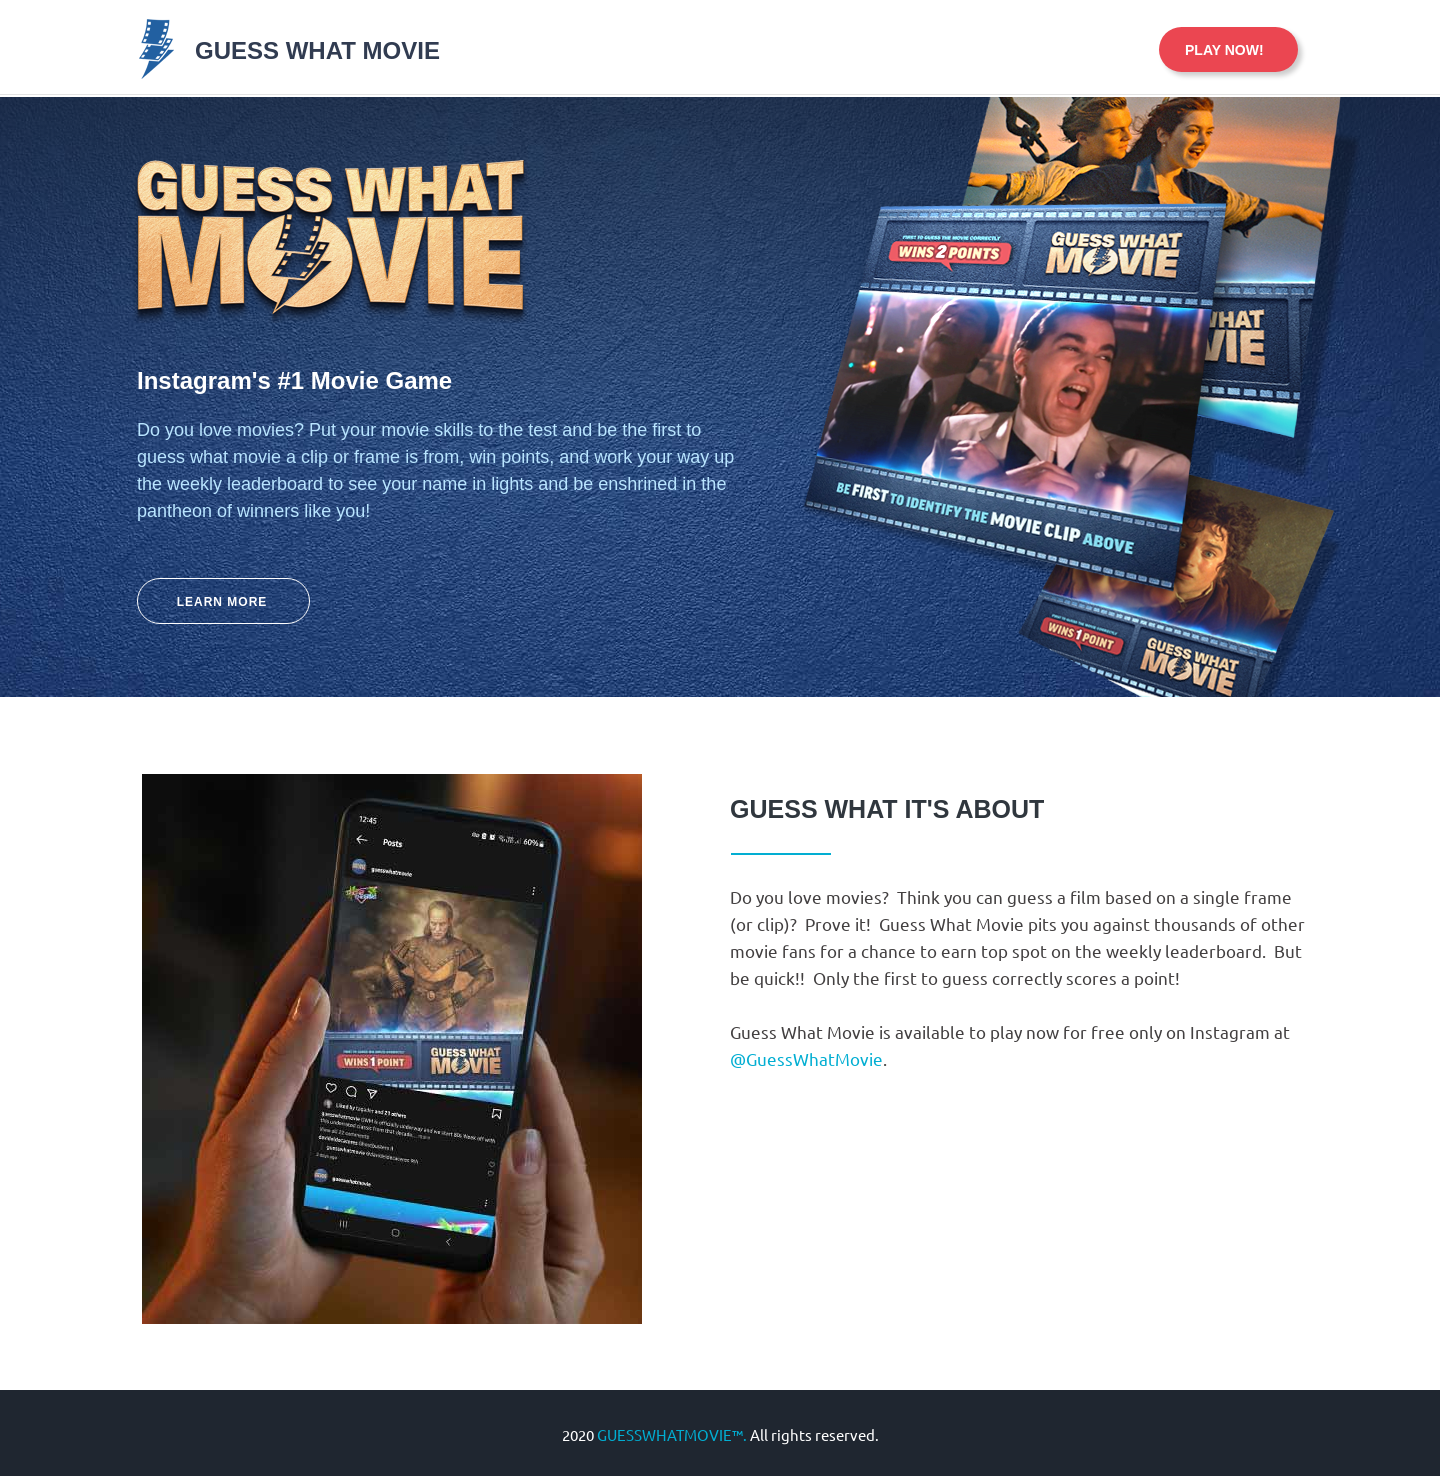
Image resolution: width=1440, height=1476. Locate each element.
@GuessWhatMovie (806, 1058)
